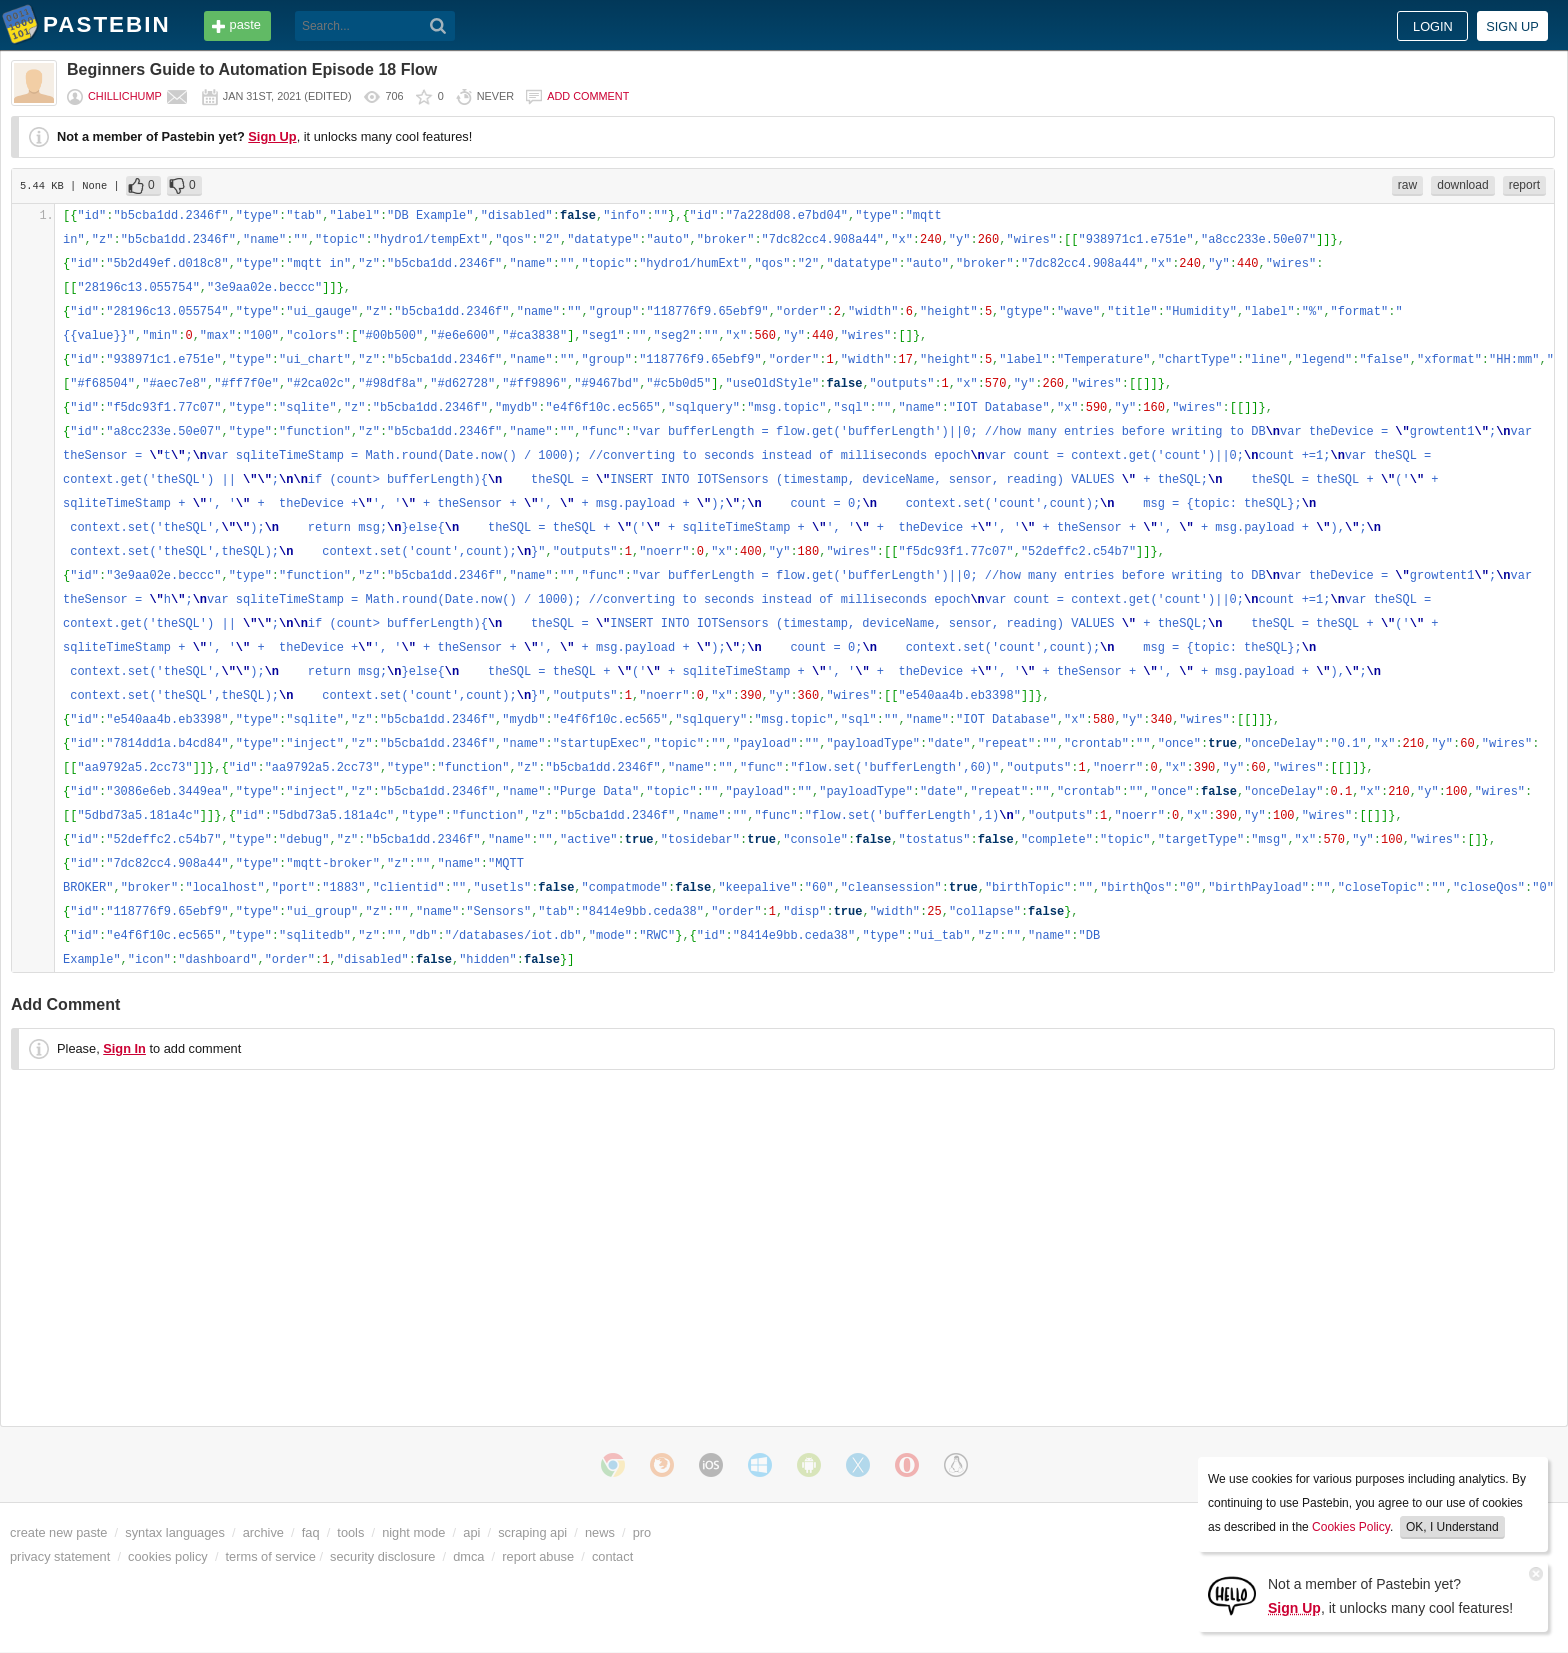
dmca (468, 1556)
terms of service (271, 1556)
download (1462, 185)
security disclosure (382, 1556)
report (1524, 185)
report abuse (538, 1556)
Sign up (1512, 26)
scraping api (532, 1532)
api (471, 1532)
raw (1407, 185)
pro (642, 1532)
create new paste (58, 1532)
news (600, 1532)
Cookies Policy (1351, 1527)
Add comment (588, 96)
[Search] (438, 26)
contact (612, 1556)
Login (1433, 26)
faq (311, 1532)
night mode (413, 1532)
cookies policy (168, 1556)
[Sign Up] (1232, 1594)
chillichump (125, 96)
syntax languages (175, 1532)
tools (350, 1532)
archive (263, 1532)
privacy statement (60, 1556)
